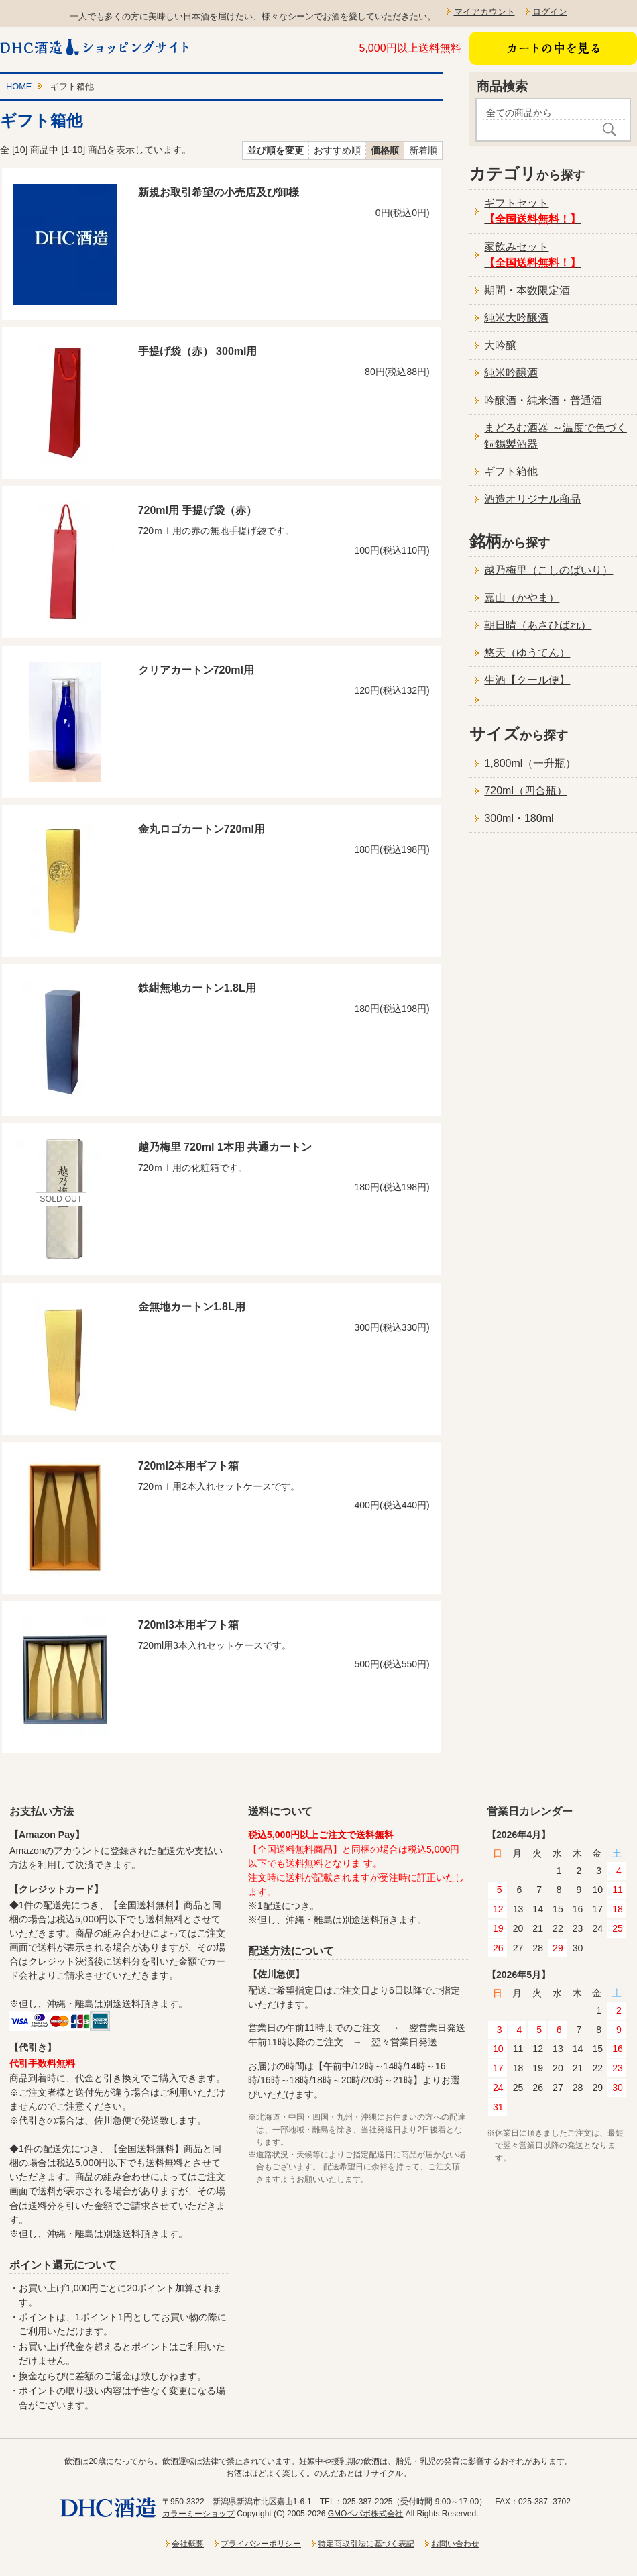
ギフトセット (532, 211)
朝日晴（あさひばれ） (537, 625)
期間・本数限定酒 (527, 290)
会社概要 (188, 2543)
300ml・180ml (518, 818)
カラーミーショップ (198, 2513)
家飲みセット (532, 254)
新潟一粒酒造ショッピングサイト (95, 46)
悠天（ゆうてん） (527, 652)
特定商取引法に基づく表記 (366, 2543)
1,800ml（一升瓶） (530, 763)
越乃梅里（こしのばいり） (548, 570)
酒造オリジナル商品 (532, 499)
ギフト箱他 (511, 471)
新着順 (423, 150)
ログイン (549, 12)
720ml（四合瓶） (525, 790)
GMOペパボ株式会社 (366, 2513)
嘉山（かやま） (521, 597)
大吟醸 (500, 345)
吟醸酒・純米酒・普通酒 (543, 400)
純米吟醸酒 (511, 372)
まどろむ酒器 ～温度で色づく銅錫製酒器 (555, 436)
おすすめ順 (337, 150)
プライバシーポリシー (261, 2543)
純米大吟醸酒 (516, 317)
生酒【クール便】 (527, 680)
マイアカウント (484, 12)
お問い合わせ (455, 2543)
